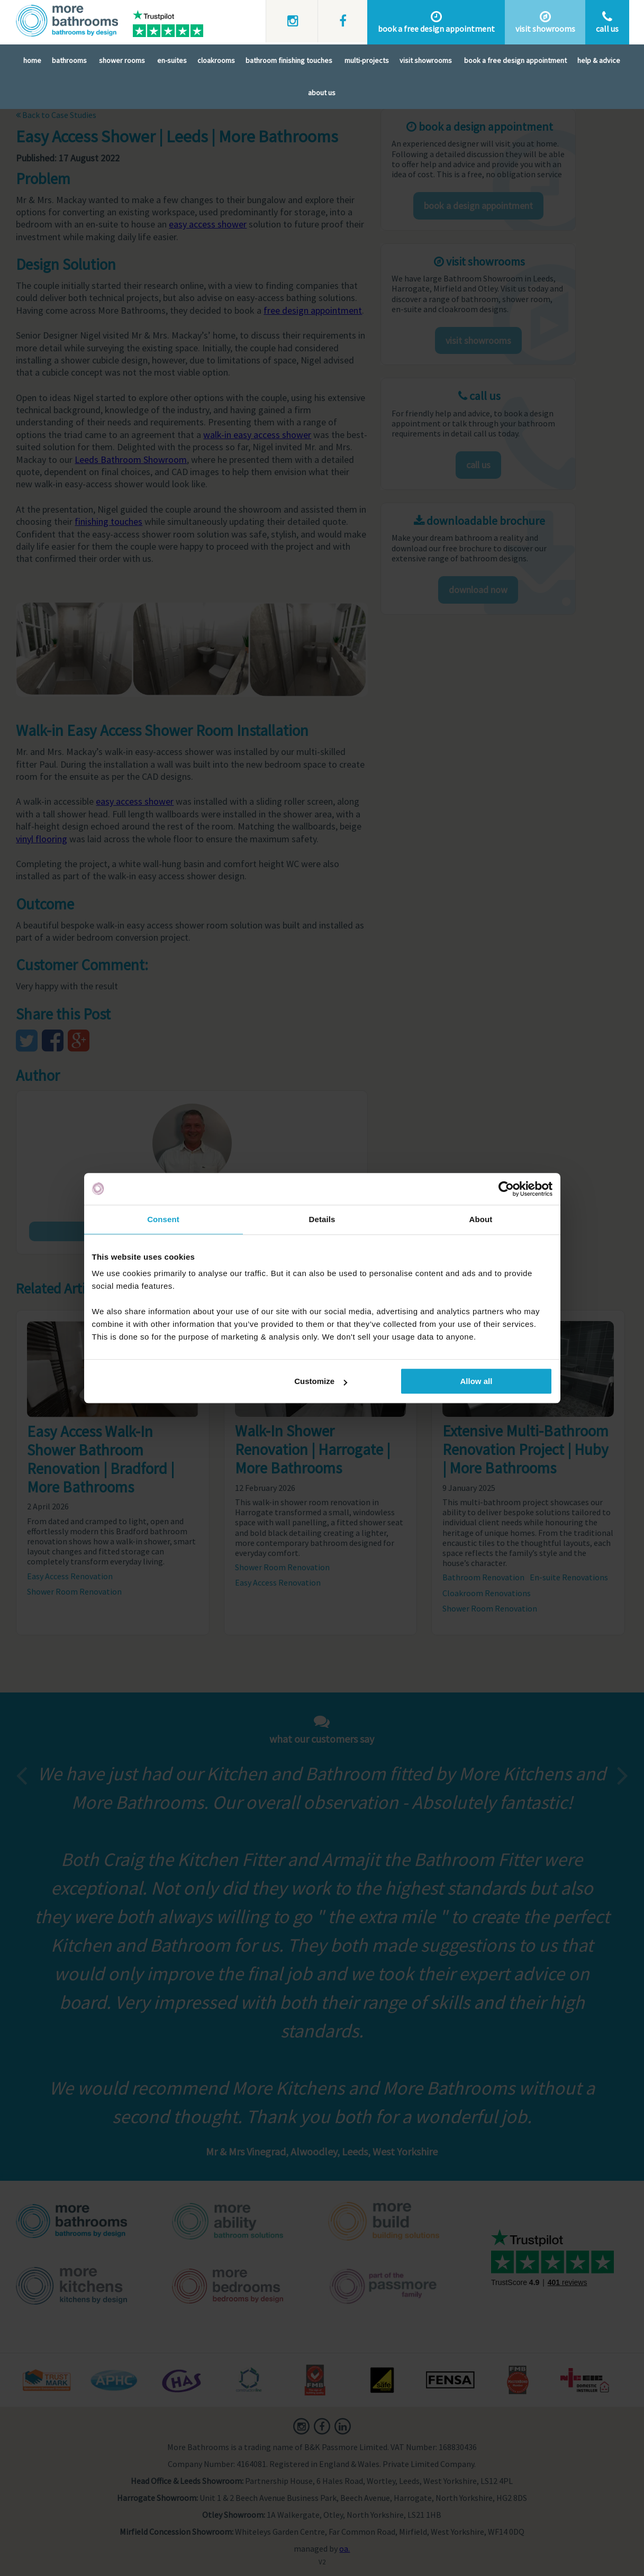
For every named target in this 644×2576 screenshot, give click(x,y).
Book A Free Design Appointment (515, 60)
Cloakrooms (216, 60)
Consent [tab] (163, 1219)
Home (32, 60)
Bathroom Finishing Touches (289, 60)
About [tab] (481, 1219)
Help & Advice (598, 60)
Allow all (476, 1381)
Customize (320, 1381)
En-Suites (172, 60)
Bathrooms (69, 60)
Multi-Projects (366, 60)
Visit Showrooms (426, 60)
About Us (321, 92)
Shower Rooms (122, 60)
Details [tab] (322, 1219)
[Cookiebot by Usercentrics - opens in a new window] (506, 1189)
